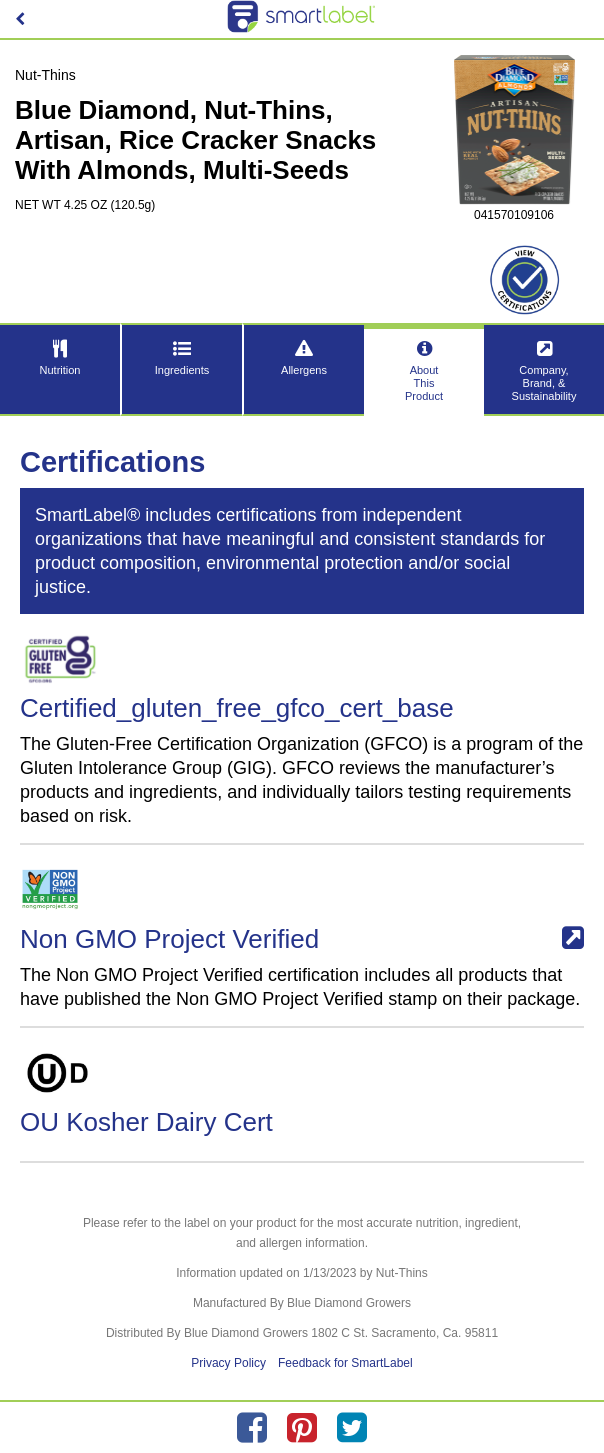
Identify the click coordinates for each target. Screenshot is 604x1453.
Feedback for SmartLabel (345, 1363)
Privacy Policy (228, 1363)
